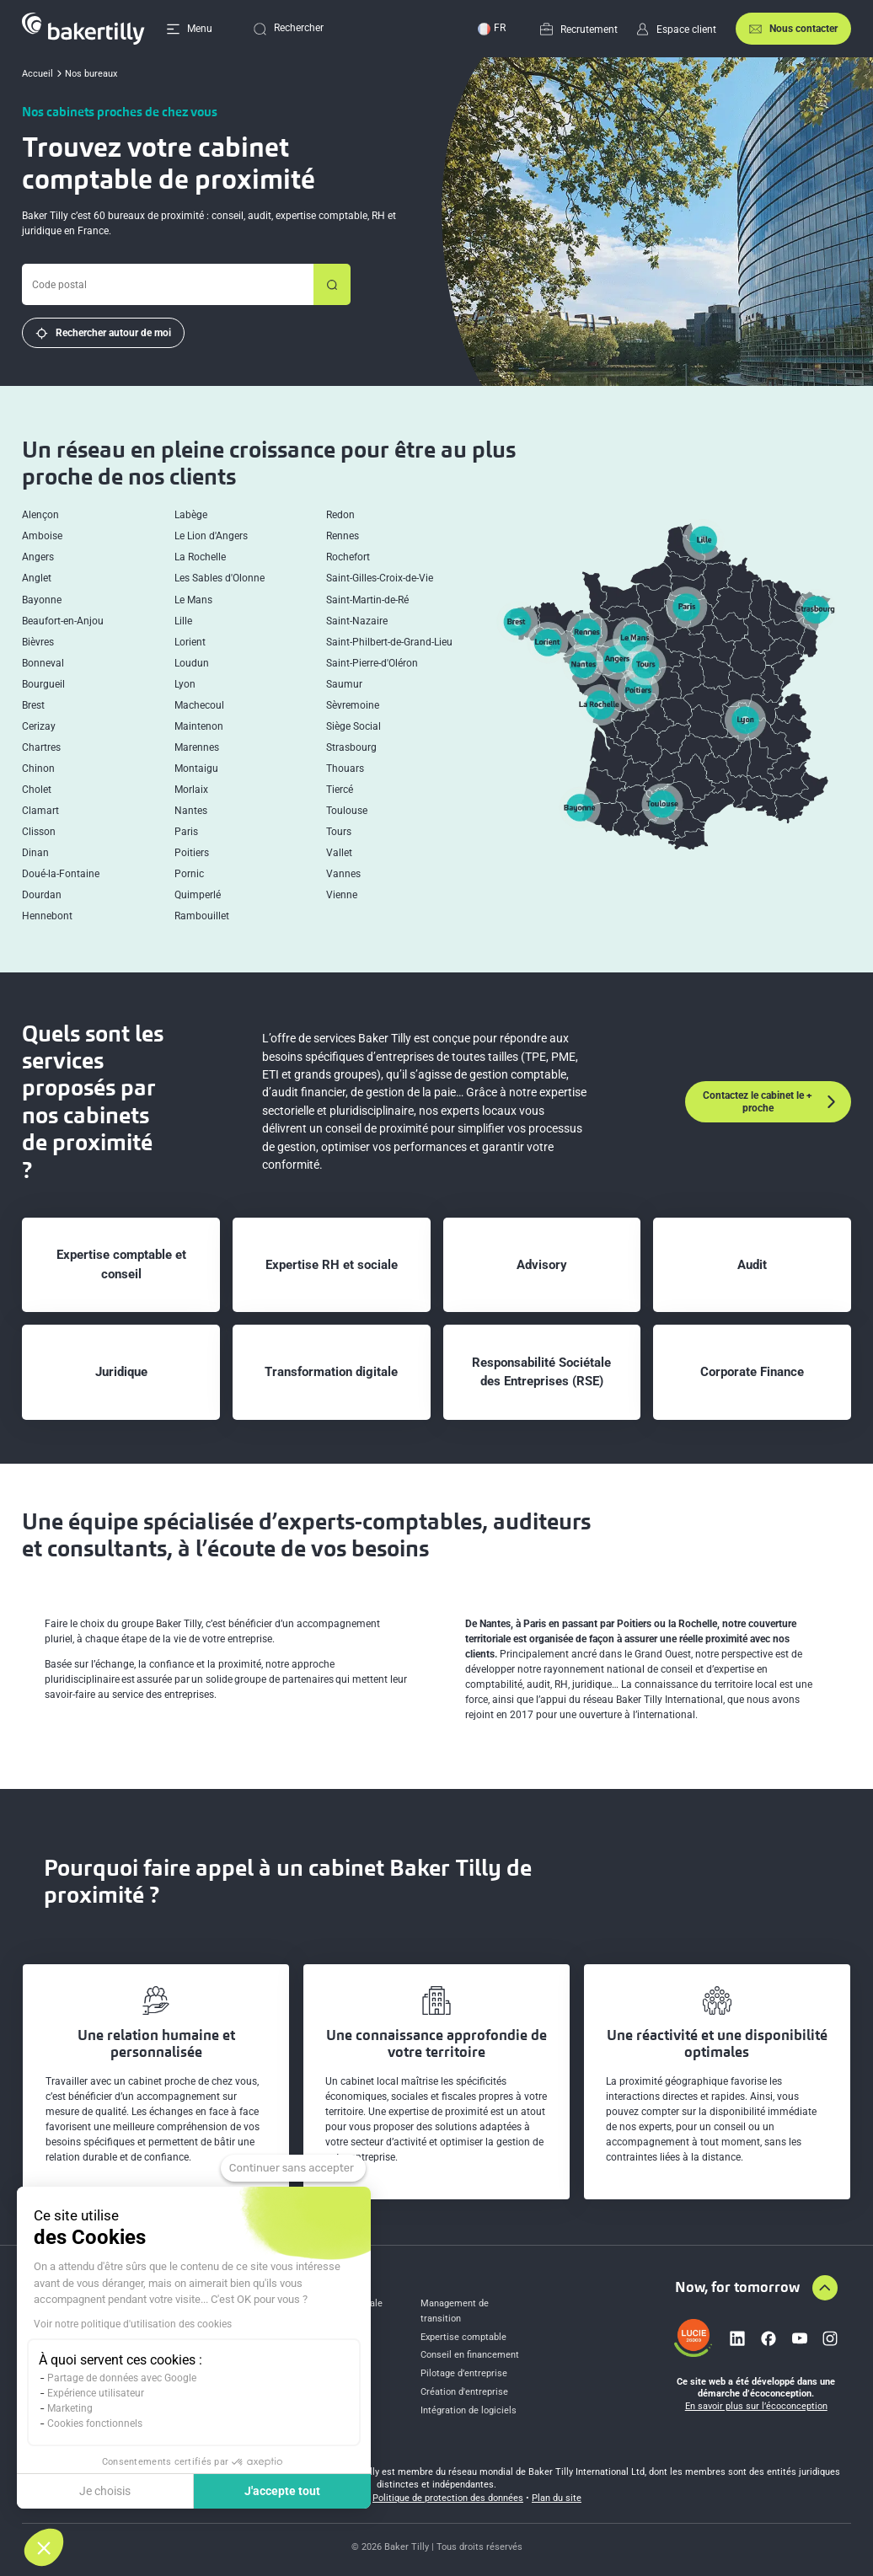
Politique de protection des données (447, 2498)
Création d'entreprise (464, 2391)
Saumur (344, 684)
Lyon (184, 684)
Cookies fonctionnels (94, 2423)
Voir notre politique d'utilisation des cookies (133, 2324)
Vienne (341, 895)
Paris (186, 832)
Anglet (36, 578)
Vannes (343, 874)
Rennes (342, 536)
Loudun (191, 663)
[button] (44, 2547)
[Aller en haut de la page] (825, 2287)
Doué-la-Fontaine (60, 874)
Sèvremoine (352, 705)
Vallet (339, 853)
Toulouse (346, 811)
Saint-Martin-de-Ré (367, 600)
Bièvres (38, 642)
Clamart (40, 811)
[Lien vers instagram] (830, 2338)
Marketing (70, 2408)
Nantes (190, 811)
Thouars (345, 768)
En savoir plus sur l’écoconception (756, 2406)
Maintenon (198, 726)
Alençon (40, 515)
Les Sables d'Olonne (219, 578)
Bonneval (43, 663)
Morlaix (191, 790)
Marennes (196, 747)
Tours (338, 832)
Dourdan (42, 895)
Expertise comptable (463, 2337)
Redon (340, 515)
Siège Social (353, 726)
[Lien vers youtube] (799, 2338)
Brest (33, 705)
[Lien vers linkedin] (737, 2338)
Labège (190, 515)
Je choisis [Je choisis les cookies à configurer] (105, 2491)
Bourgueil (43, 684)
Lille (183, 621)
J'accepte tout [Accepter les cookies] (282, 2491)
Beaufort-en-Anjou (63, 621)
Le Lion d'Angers (211, 536)
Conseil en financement (469, 2354)
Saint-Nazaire (357, 621)
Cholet (36, 790)
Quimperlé (197, 895)
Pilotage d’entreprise (463, 2373)
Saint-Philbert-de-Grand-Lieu (389, 642)
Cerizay (39, 726)
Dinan (35, 853)
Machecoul (199, 705)
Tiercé (339, 790)
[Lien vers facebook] (768, 2338)
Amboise (42, 536)
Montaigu (196, 768)
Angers (38, 557)
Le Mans (193, 600)
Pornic (189, 874)
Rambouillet (201, 916)
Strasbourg (351, 747)
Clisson (39, 832)
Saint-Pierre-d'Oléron (372, 663)
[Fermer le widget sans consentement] (293, 2168)
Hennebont (47, 916)
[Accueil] (83, 29)
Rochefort (348, 557)
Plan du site (556, 2498)
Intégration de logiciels (468, 2410)
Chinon (38, 768)
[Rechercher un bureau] (332, 284)
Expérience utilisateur (95, 2393)
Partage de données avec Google (121, 2378)
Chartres (41, 747)
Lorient (190, 642)
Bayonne (42, 600)
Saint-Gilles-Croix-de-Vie (379, 578)
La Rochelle (200, 557)
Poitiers (191, 853)
